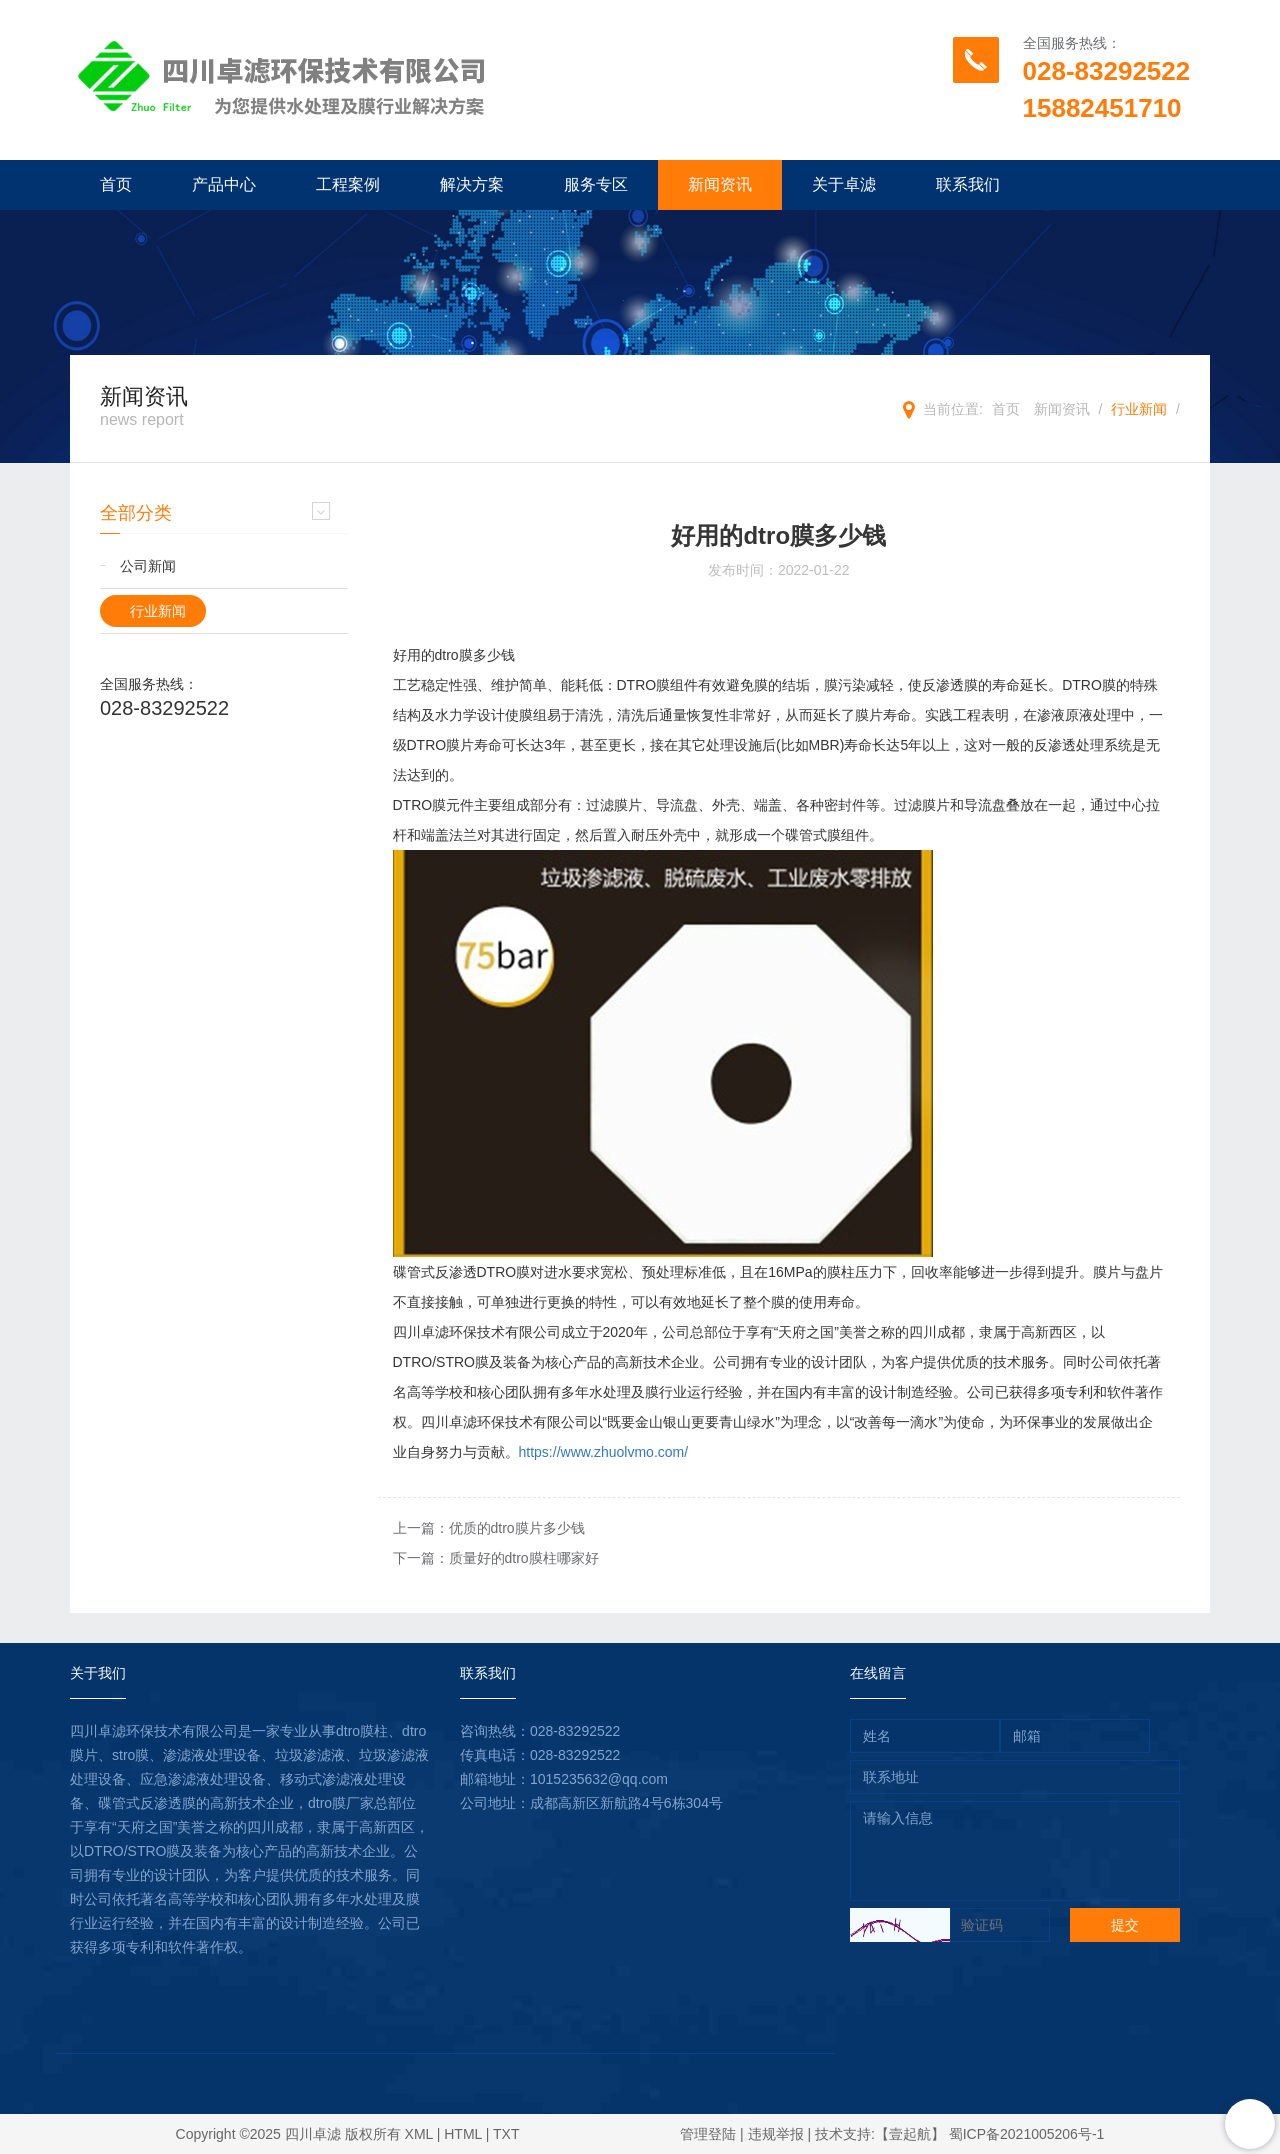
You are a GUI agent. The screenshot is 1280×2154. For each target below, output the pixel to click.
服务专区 (596, 184)
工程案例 (348, 184)
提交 (1125, 1925)
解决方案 (472, 184)
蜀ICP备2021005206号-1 (1027, 2134)
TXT (506, 2134)
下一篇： (496, 1558)
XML (419, 2134)
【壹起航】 (910, 2134)
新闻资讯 (720, 184)
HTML (463, 2134)
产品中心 (224, 184)
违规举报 (776, 2134)
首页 (116, 184)
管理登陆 (708, 2134)
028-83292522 (1107, 71)
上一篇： (489, 1528)
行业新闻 (1139, 409)
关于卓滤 (844, 184)
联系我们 (968, 184)
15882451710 (1102, 108)
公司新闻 (148, 566)
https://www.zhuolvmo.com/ (604, 1452)
